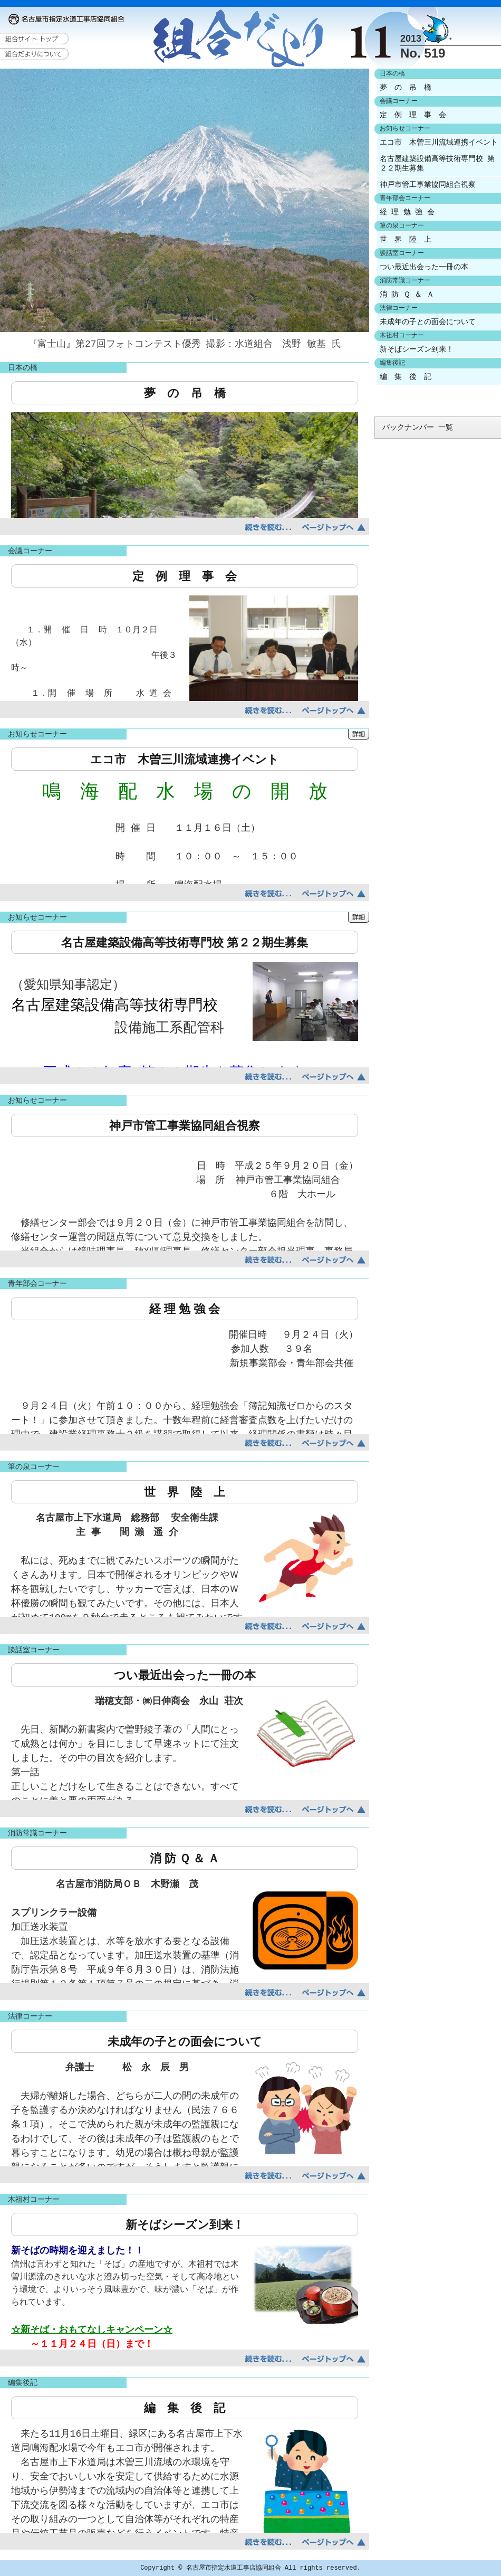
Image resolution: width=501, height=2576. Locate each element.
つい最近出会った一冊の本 (424, 267)
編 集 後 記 (405, 377)
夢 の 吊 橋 (405, 87)
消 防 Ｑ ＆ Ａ (407, 294)
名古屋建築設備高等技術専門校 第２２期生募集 (437, 164)
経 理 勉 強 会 (407, 212)
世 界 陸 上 (405, 239)
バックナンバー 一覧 (417, 427)
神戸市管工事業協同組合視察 (428, 185)
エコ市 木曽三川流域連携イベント (439, 142)
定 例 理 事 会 (413, 115)
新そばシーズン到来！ (417, 349)
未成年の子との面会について (428, 322)
